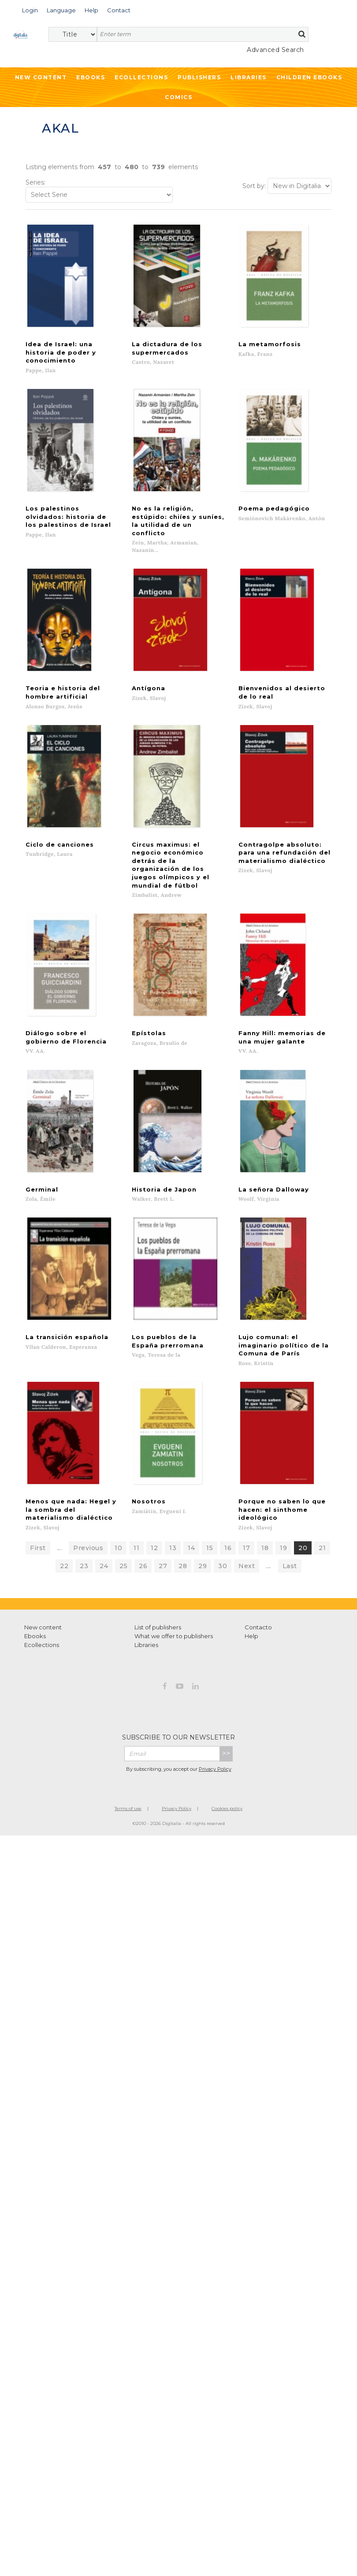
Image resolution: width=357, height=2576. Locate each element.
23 (84, 1508)
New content (43, 1569)
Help (251, 1578)
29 (202, 1508)
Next (246, 1508)
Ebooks (90, 77)
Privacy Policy (215, 1711)
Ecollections (141, 77)
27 (163, 1508)
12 (154, 1490)
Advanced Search (275, 50)
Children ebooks (309, 77)
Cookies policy (227, 1751)
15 (209, 1490)
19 (283, 1490)
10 (118, 1490)
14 (191, 1490)
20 (302, 1490)
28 (182, 1508)
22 (64, 1508)
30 (222, 1508)
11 (136, 1490)
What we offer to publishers (173, 1578)
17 (246, 1490)
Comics (178, 97)
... (59, 1490)
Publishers (199, 77)
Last (290, 1508)
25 (123, 1508)
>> (226, 1695)
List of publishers (157, 1569)
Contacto (258, 1569)
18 (264, 1490)
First (38, 1490)
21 (322, 1490)
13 (172, 1490)
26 (143, 1508)
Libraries (249, 77)
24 (104, 1508)
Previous (88, 1490)
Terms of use (128, 1751)
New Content (41, 77)
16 (227, 1490)
